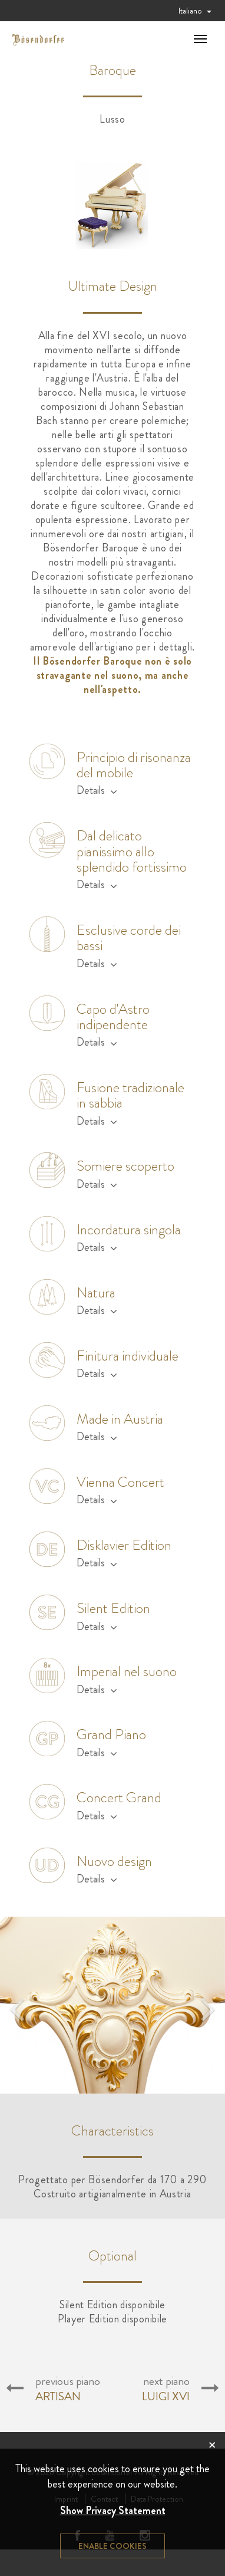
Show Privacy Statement (113, 2510)
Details (97, 790)
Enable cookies (112, 2546)
